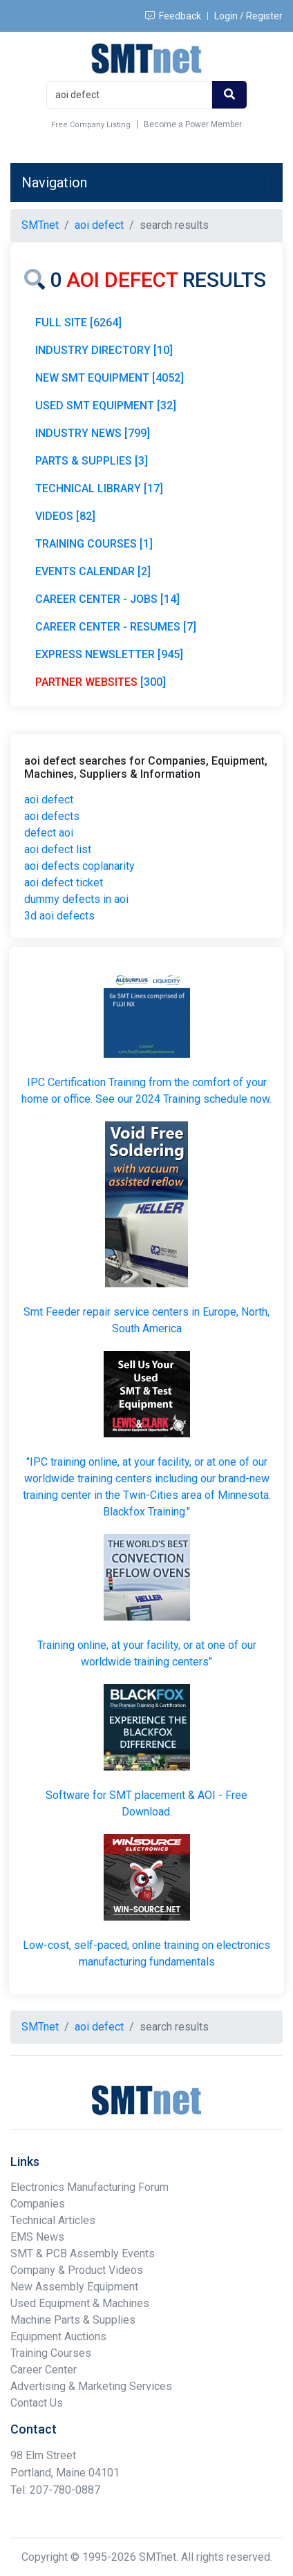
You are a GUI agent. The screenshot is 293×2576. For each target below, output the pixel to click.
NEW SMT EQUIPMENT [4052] (109, 377)
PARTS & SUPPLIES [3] (91, 460)
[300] (100, 682)
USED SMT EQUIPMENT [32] (105, 405)
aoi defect (48, 799)
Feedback (173, 15)
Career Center (43, 2369)
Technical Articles (52, 2220)
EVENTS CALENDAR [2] (93, 571)
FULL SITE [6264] (78, 322)
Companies (37, 2203)
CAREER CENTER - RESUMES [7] (115, 626)
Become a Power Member (193, 124)
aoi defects (51, 816)
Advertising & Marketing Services (91, 2386)
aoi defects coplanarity (79, 865)
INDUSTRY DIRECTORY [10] (104, 350)
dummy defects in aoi (76, 899)
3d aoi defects (59, 915)
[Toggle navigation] (252, 182)
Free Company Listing (91, 124)
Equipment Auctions (58, 2336)
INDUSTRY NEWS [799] (92, 433)
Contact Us (36, 2402)
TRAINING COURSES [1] (94, 543)
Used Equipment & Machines (79, 2303)
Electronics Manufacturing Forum (89, 2187)
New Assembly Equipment (74, 2286)
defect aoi (48, 832)
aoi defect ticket (63, 882)
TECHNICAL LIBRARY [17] (99, 488)
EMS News (37, 2236)
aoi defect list (57, 849)
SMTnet (40, 225)
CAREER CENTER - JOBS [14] (107, 599)
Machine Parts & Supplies (72, 2319)
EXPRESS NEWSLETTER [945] (109, 654)
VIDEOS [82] (65, 516)
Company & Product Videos (76, 2270)
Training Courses (50, 2353)
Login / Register (248, 15)
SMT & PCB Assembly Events (82, 2253)
